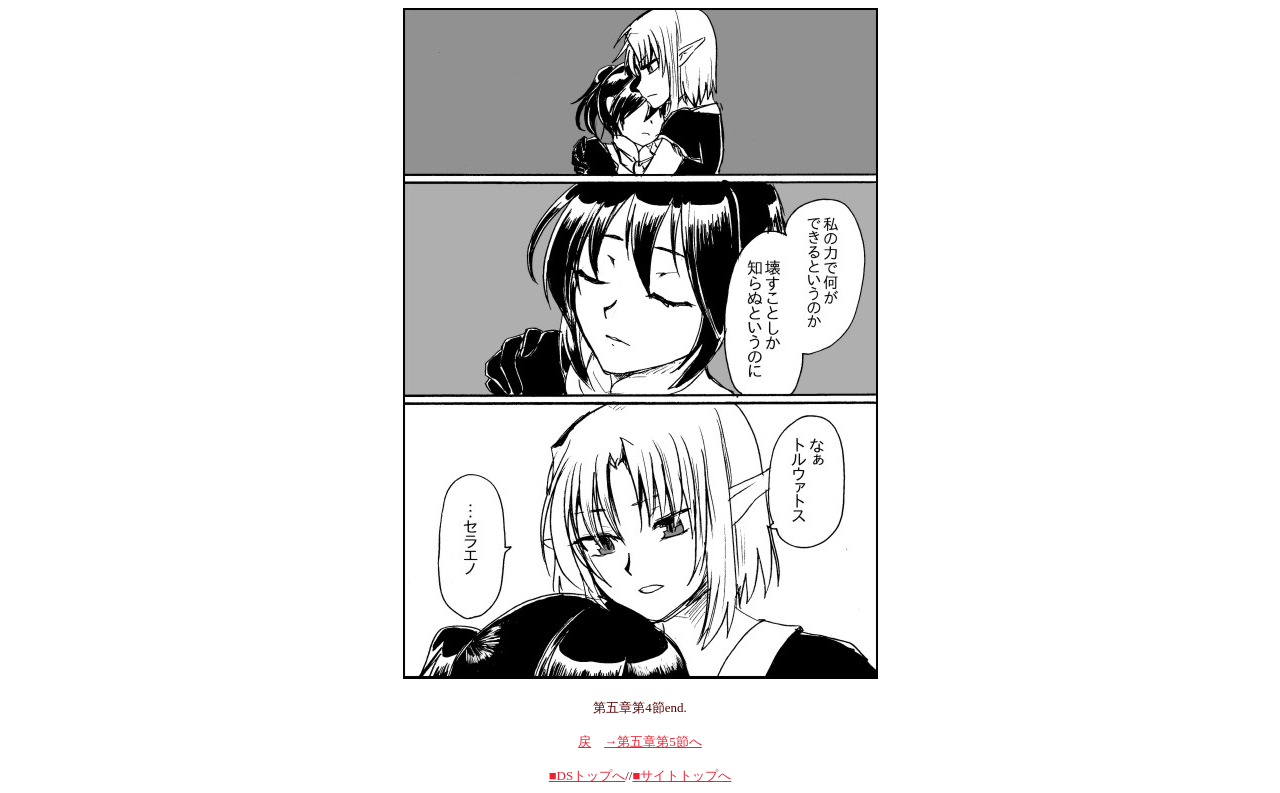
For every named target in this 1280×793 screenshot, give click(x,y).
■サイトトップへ (681, 775)
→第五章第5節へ (653, 741)
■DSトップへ (587, 775)
